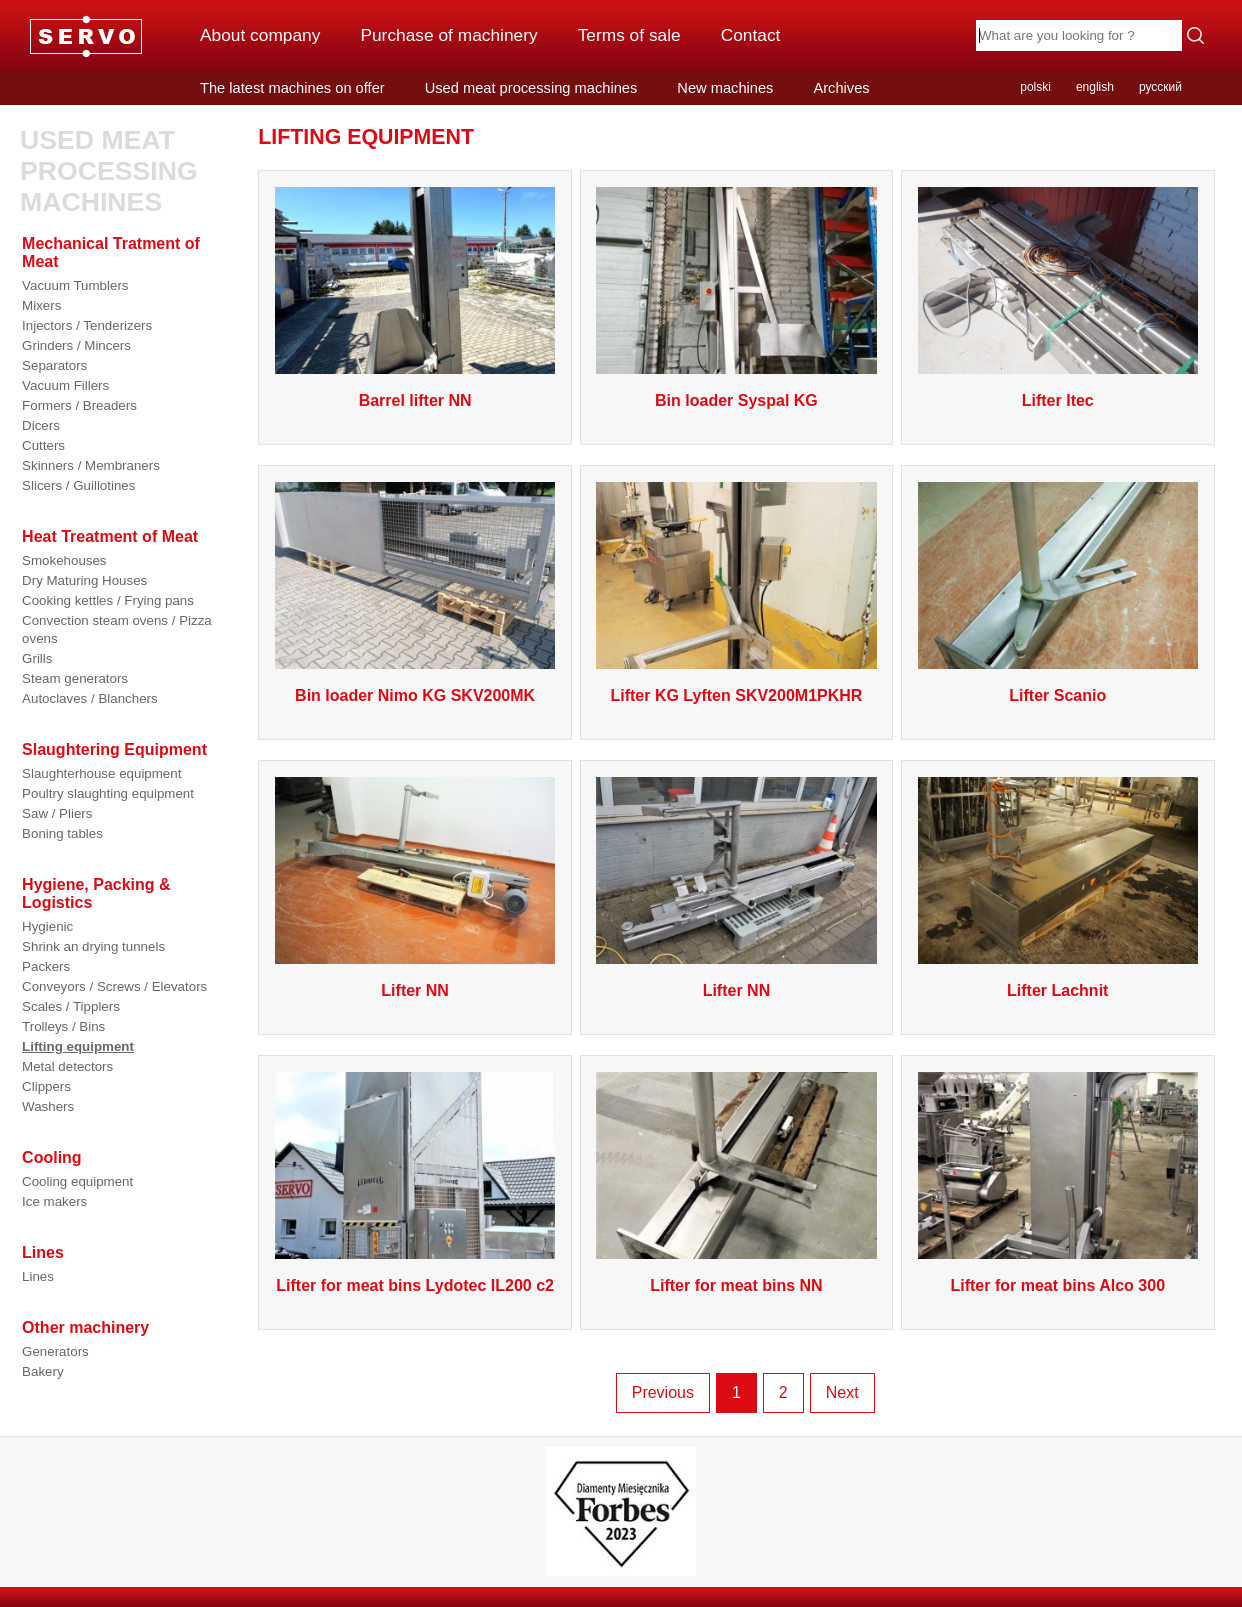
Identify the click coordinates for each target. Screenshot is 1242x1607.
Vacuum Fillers (65, 385)
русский (1160, 87)
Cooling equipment (77, 1181)
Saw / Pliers (57, 813)
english (1095, 87)
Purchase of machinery (448, 35)
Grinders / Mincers (76, 345)
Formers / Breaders (79, 405)
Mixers (41, 305)
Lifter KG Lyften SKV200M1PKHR (736, 695)
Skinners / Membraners (91, 465)
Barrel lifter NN (415, 400)
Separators (54, 365)
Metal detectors (67, 1066)
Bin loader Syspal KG (736, 400)
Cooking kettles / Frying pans (108, 600)
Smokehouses (64, 560)
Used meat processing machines (531, 88)
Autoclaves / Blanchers (90, 698)
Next (842, 1392)
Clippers (46, 1086)
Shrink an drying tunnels (93, 946)
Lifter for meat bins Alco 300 (1057, 1285)
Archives (841, 88)
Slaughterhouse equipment (101, 773)
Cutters (43, 445)
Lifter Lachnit (1057, 990)
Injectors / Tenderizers (87, 325)
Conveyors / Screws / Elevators (114, 986)
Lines (38, 1276)
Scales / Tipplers (71, 1006)
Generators (55, 1351)
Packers (46, 966)
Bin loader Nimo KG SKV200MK (415, 695)
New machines (725, 88)
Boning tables (62, 833)
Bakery (42, 1371)
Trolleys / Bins (63, 1026)
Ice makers (54, 1201)
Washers (48, 1106)
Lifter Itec (1058, 400)
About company (260, 35)
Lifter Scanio (1057, 695)
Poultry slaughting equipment (108, 793)
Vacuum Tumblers (75, 285)
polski (1035, 87)
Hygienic (47, 926)
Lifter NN (415, 990)
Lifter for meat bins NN (736, 1285)
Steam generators (75, 678)
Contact (751, 35)
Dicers (41, 425)
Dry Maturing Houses (84, 580)
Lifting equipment (78, 1046)
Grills (37, 658)
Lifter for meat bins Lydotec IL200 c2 (415, 1285)
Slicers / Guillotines (78, 485)
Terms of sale (629, 35)
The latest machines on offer (292, 88)
